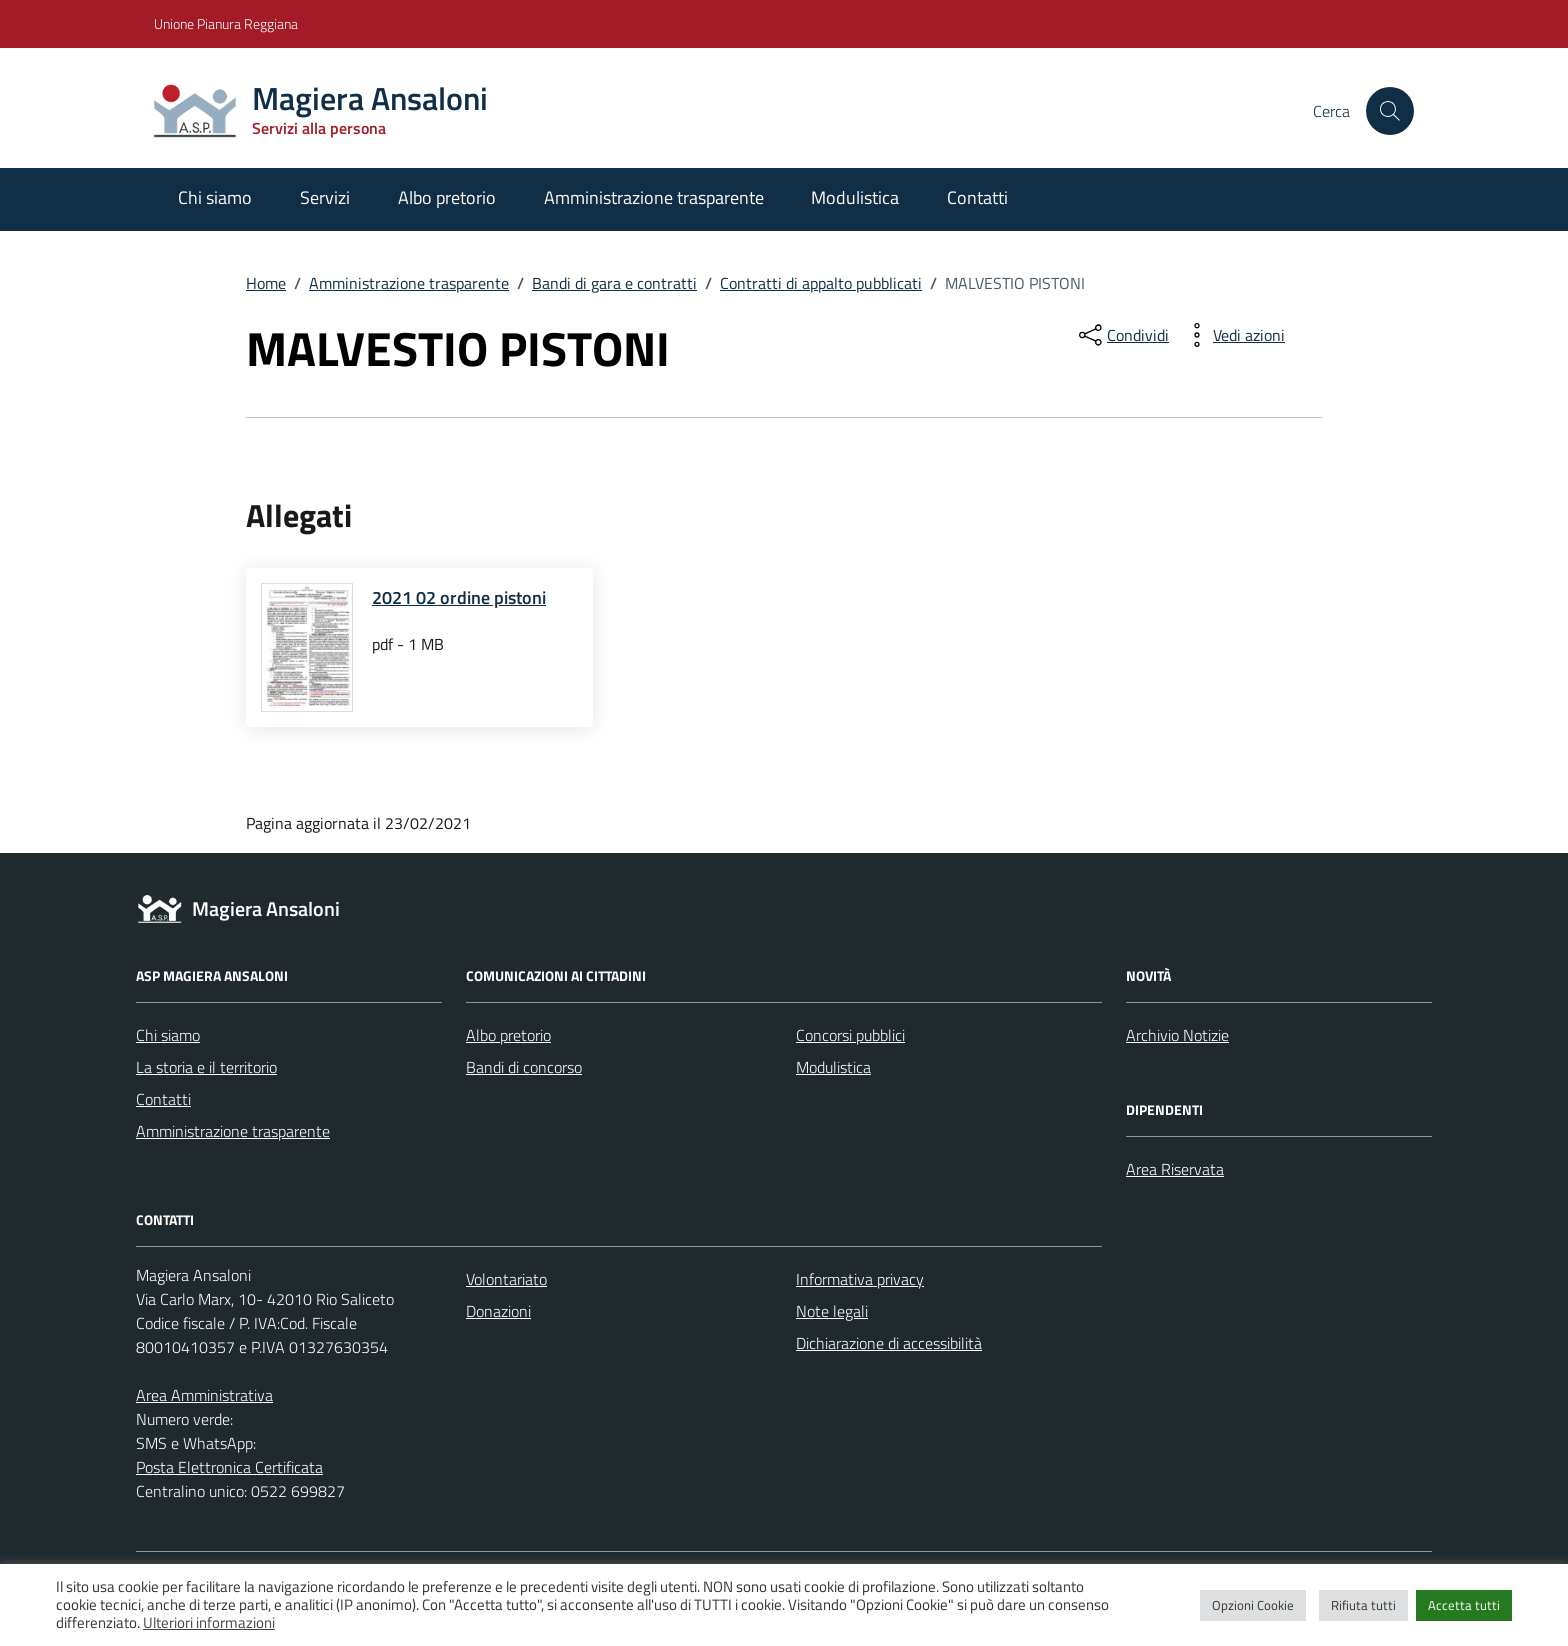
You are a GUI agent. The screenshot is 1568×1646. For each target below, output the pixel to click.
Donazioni (498, 1311)
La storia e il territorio (206, 1067)
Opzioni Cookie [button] (1253, 1605)
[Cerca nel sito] (1390, 111)
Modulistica (855, 197)
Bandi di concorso (524, 1067)
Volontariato (506, 1279)
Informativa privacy (860, 1279)
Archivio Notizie (1177, 1035)
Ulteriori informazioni (209, 1622)
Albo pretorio (447, 197)
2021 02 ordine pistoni (459, 597)
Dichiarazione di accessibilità (889, 1343)
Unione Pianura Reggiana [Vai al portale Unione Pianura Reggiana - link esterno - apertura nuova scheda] (226, 23)
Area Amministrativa (204, 1395)
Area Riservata (1175, 1169)
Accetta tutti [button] (1464, 1605)
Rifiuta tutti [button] (1363, 1605)
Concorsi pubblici (850, 1035)
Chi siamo (215, 197)
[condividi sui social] (1122, 335)
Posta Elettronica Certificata (229, 1467)
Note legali (832, 1311)
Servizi (325, 197)
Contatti (977, 197)
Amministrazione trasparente (654, 197)
